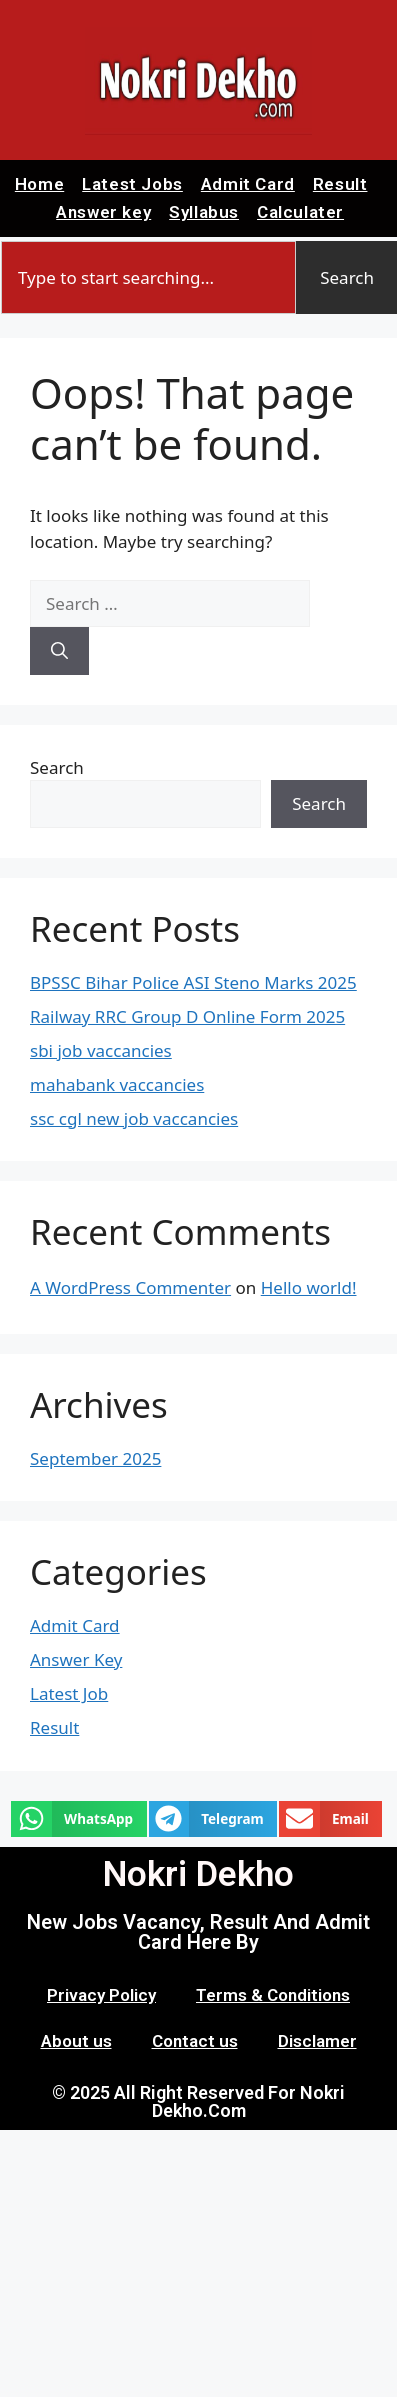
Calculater (300, 212)
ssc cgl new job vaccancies (134, 1118)
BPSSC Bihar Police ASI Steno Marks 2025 (193, 982)
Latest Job (69, 1693)
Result (340, 184)
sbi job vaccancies (101, 1050)
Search (57, 767)
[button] (78, 1819)
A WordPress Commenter (130, 1287)
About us (76, 2041)
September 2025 (95, 1458)
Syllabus (204, 212)
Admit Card (248, 184)
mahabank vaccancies (117, 1084)
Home (39, 184)
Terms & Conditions (273, 1995)
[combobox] (148, 278)
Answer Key (76, 1659)
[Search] (59, 651)
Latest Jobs (132, 184)
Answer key (103, 212)
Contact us (195, 2041)
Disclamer (317, 2041)
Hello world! (309, 1287)
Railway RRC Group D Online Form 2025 (187, 1016)
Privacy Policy (101, 1995)
